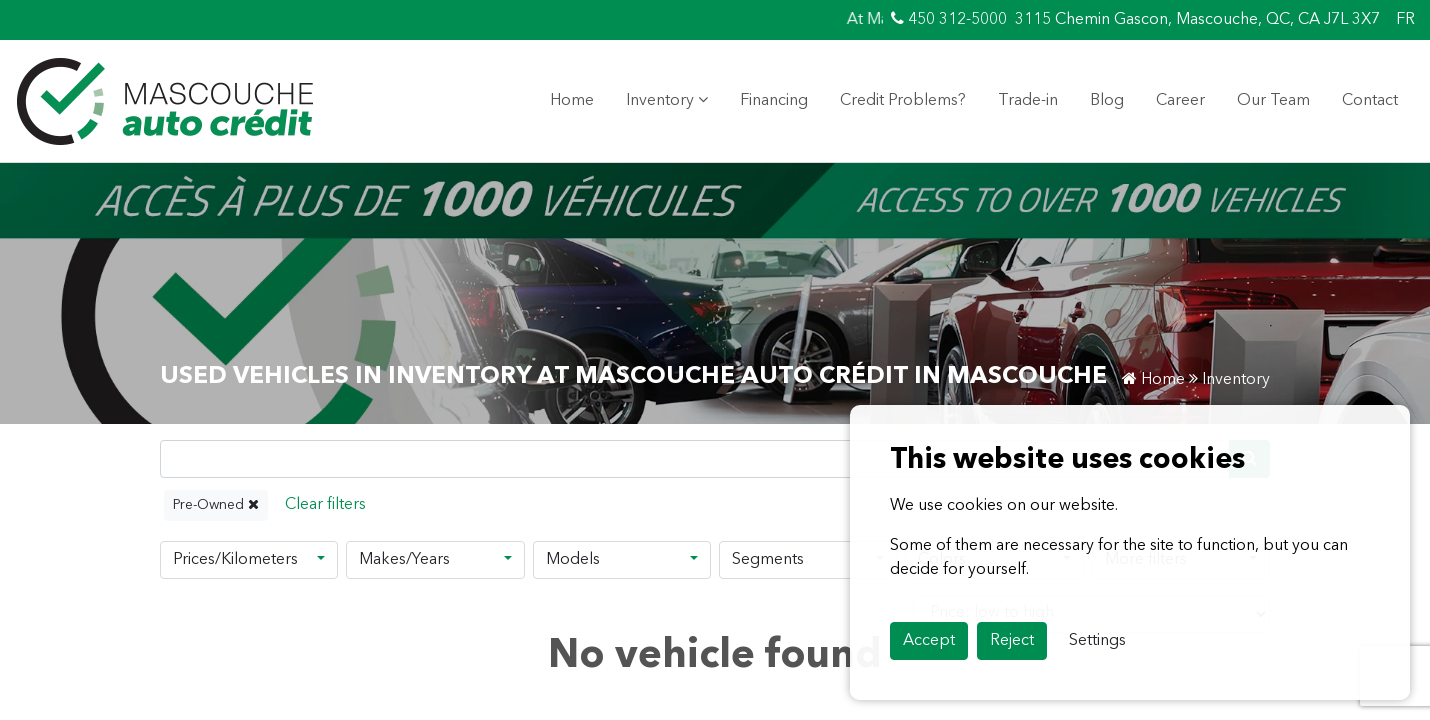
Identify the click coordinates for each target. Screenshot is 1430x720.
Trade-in (1028, 101)
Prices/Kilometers (235, 560)
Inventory (667, 100)
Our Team (1273, 101)
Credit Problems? (903, 101)
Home (572, 101)
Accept (929, 641)
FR (1405, 20)
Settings (1097, 641)
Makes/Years (404, 560)
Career (1180, 101)
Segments (768, 560)
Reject (1012, 641)
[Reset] (325, 505)
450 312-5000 (949, 19)
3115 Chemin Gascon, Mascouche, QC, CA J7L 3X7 (1197, 20)
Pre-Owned (216, 504)
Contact (1370, 101)
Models (573, 560)
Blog (1107, 101)
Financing (774, 101)
